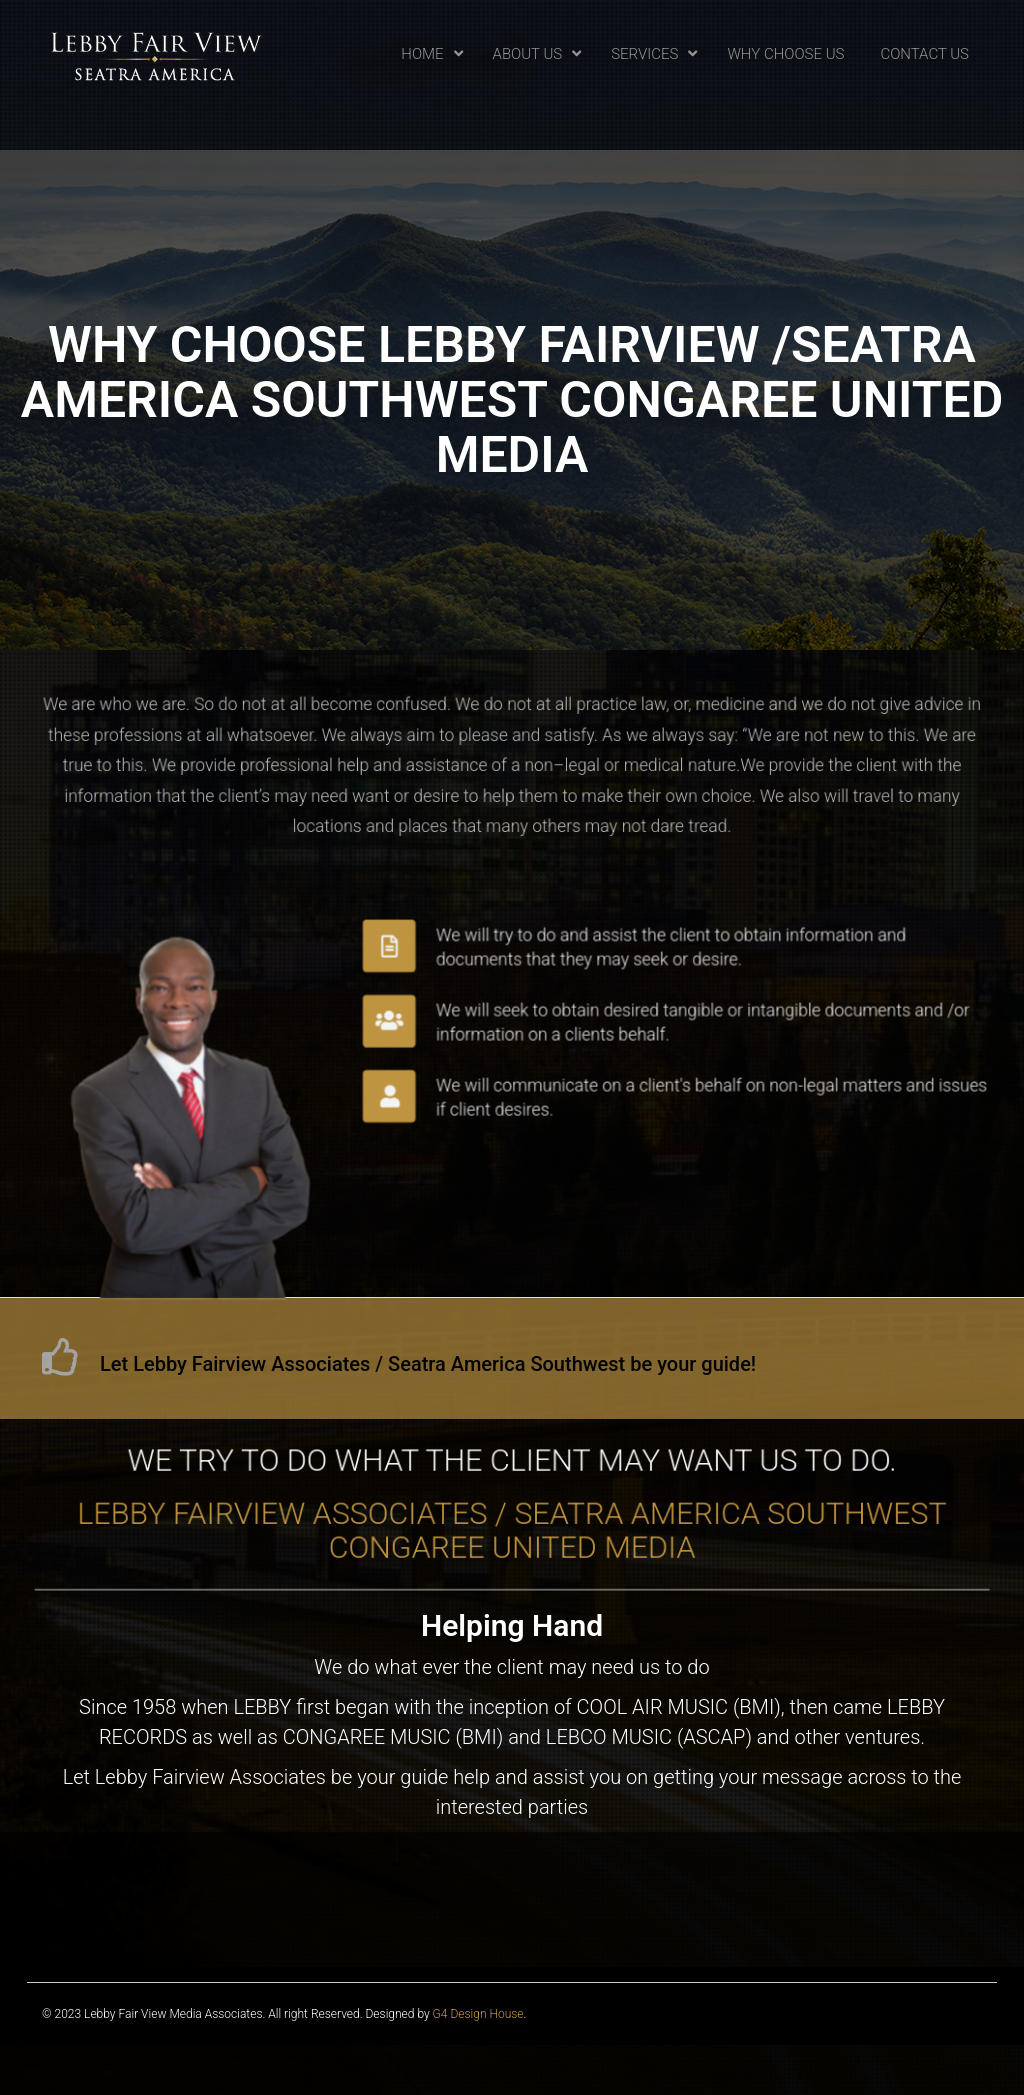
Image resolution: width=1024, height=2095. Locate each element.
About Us (528, 54)
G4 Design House (478, 2014)
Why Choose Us (785, 54)
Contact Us (924, 54)
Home (422, 54)
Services (644, 54)
